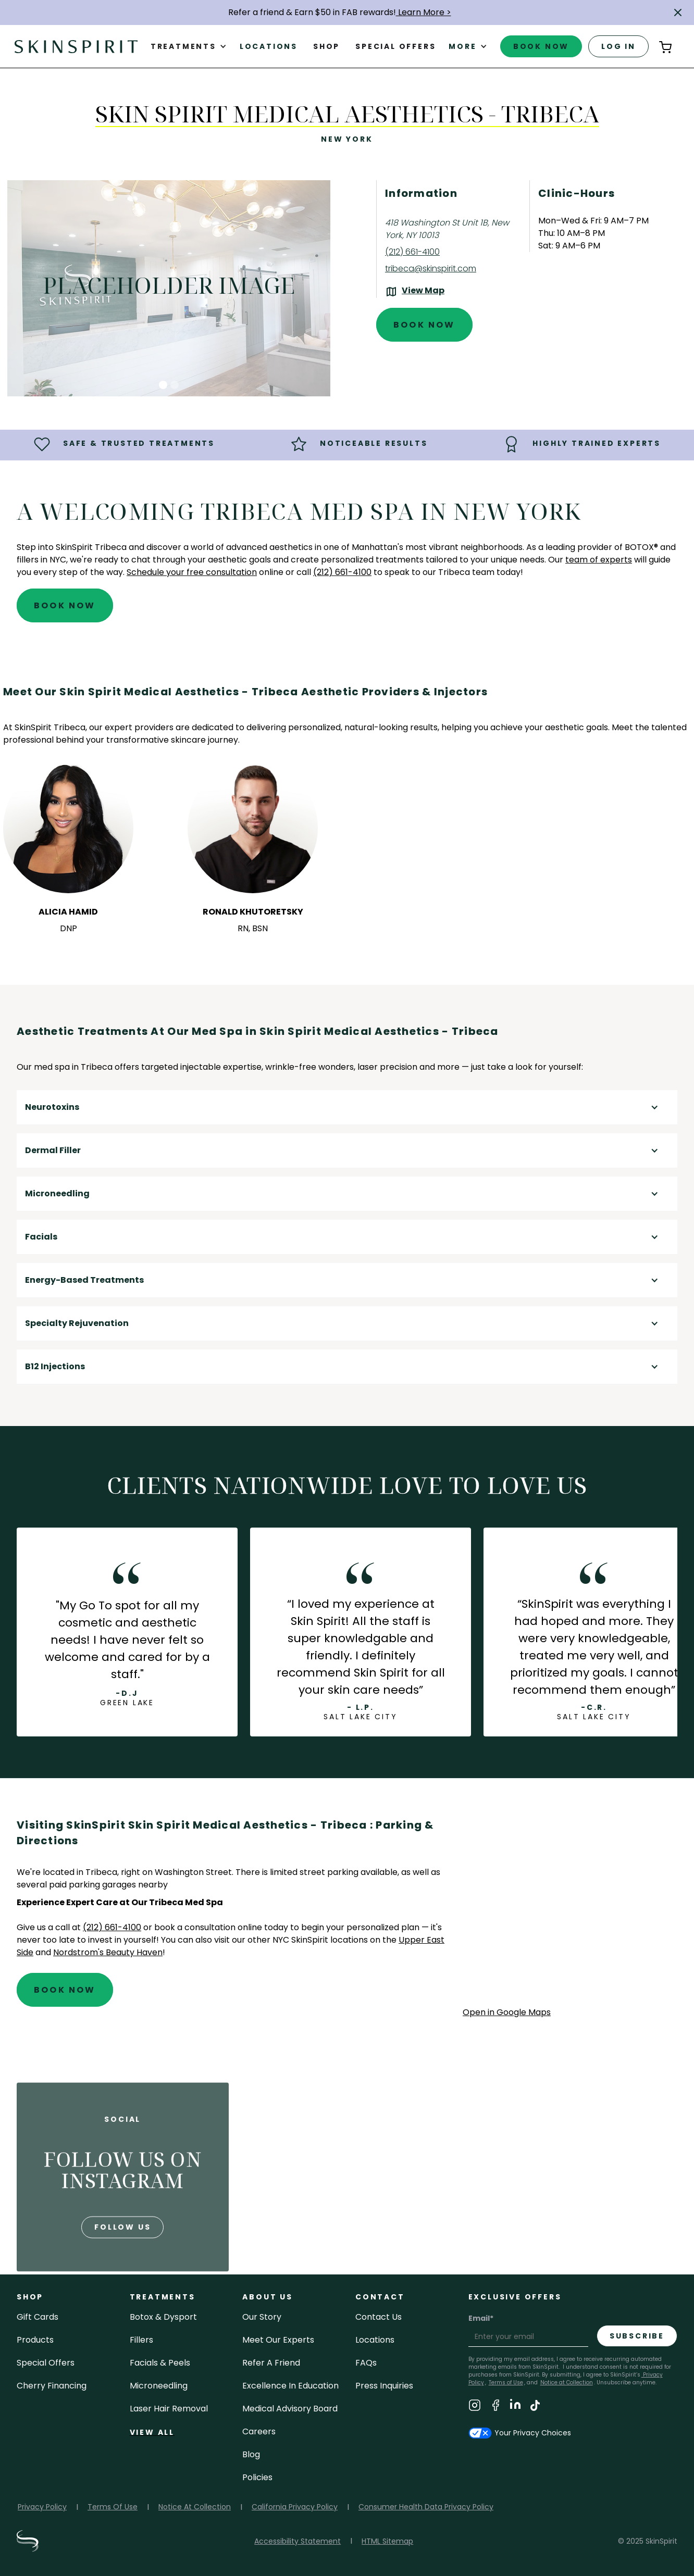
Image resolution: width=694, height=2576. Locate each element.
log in (618, 46)
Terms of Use (506, 2382)
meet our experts (278, 2340)
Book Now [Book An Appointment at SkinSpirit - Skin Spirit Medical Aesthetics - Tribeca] (424, 325)
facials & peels (160, 2363)
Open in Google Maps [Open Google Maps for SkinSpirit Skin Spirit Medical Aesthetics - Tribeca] (507, 2012)
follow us (122, 2262)
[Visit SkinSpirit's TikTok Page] (535, 2407)
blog (251, 2454)
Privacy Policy (42, 2507)
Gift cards (37, 2317)
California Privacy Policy (295, 2507)
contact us (378, 2317)
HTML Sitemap (387, 2541)
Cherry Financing (51, 2386)
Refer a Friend (271, 2363)
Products (35, 2340)
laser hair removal (169, 2409)
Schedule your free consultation (192, 572)
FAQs (366, 2363)
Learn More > (423, 12)
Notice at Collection (566, 2382)
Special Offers (46, 2363)
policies (257, 2477)
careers (259, 2431)
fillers (141, 2340)
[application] (570, 1911)
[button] (678, 12)
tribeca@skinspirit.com (430, 268)
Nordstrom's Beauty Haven (108, 1952)
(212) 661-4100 (412, 252)
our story (261, 2317)
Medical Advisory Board (290, 2409)
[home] (76, 46)
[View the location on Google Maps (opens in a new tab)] (414, 291)
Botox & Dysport (163, 2317)
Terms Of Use (113, 2507)
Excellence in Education (290, 2386)
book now (541, 46)
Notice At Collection (194, 2507)
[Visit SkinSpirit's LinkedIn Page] (515, 2407)
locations (374, 2340)
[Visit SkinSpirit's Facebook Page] (495, 2407)
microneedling (159, 2386)
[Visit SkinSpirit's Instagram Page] (474, 2407)
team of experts (598, 560)
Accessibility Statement (297, 2541)
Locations (269, 46)
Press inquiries (384, 2386)
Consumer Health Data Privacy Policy (425, 2507)
